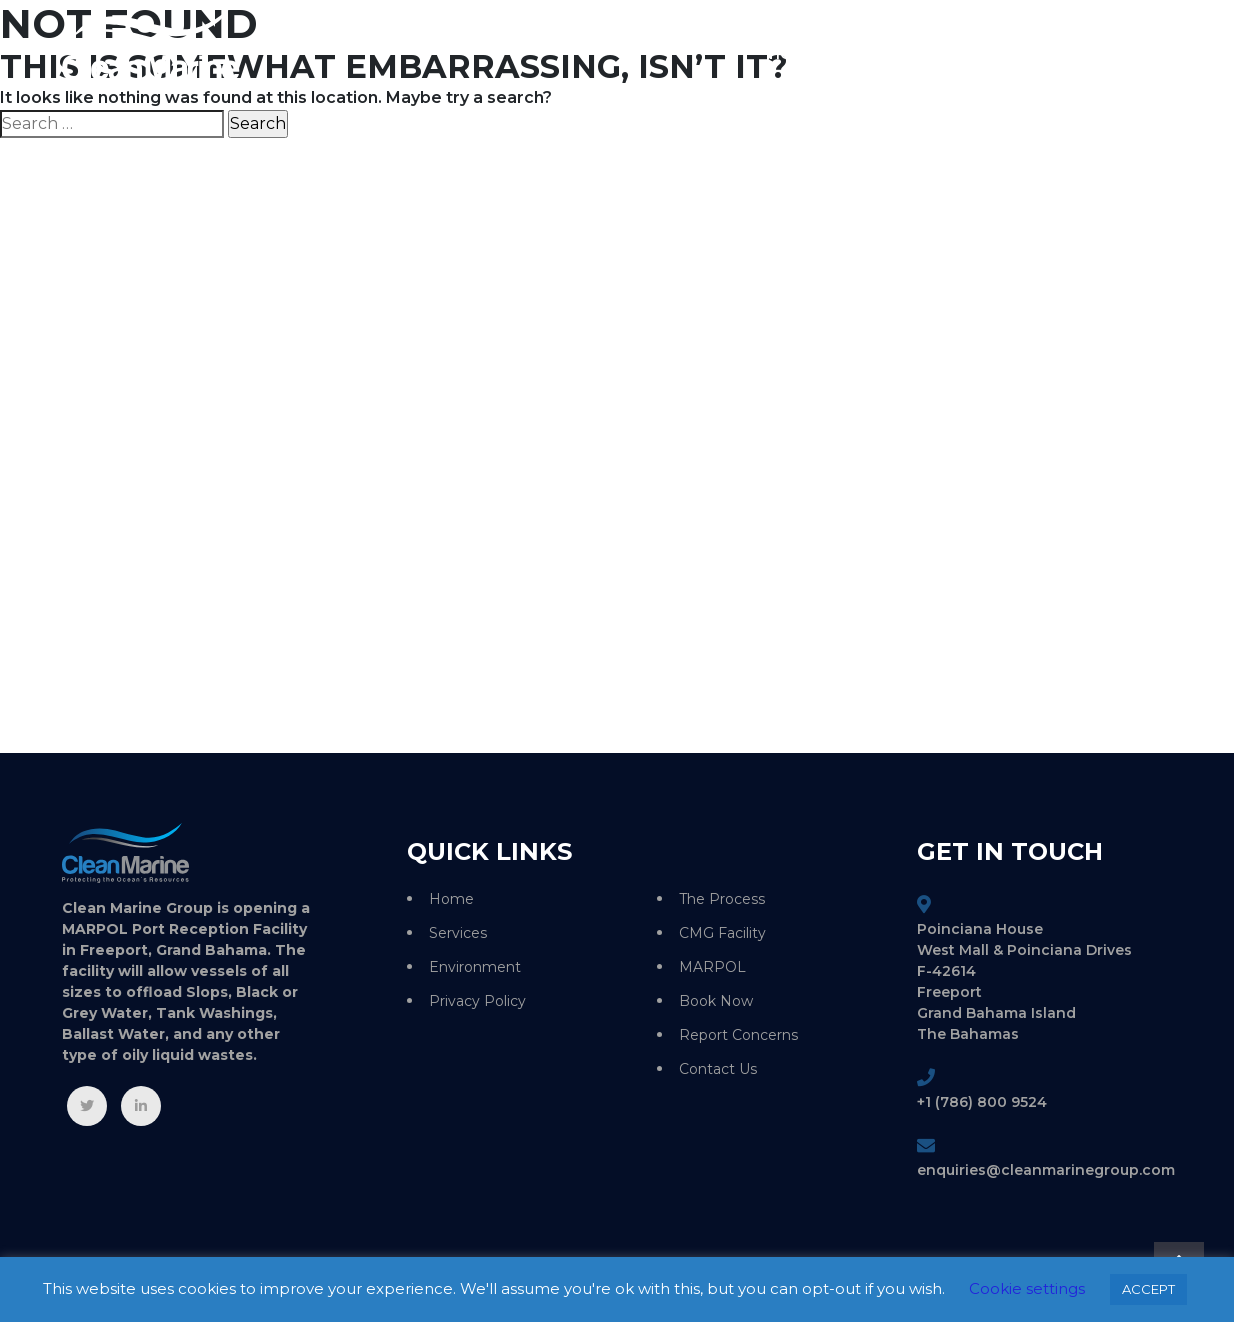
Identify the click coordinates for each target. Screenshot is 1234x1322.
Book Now (716, 1001)
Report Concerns (738, 1035)
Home (791, 54)
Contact (1120, 54)
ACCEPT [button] (1148, 1289)
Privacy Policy (477, 1001)
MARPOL (712, 967)
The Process (722, 899)
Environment (999, 54)
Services (879, 54)
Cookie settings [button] (1027, 1288)
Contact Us (718, 1069)
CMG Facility (722, 933)
